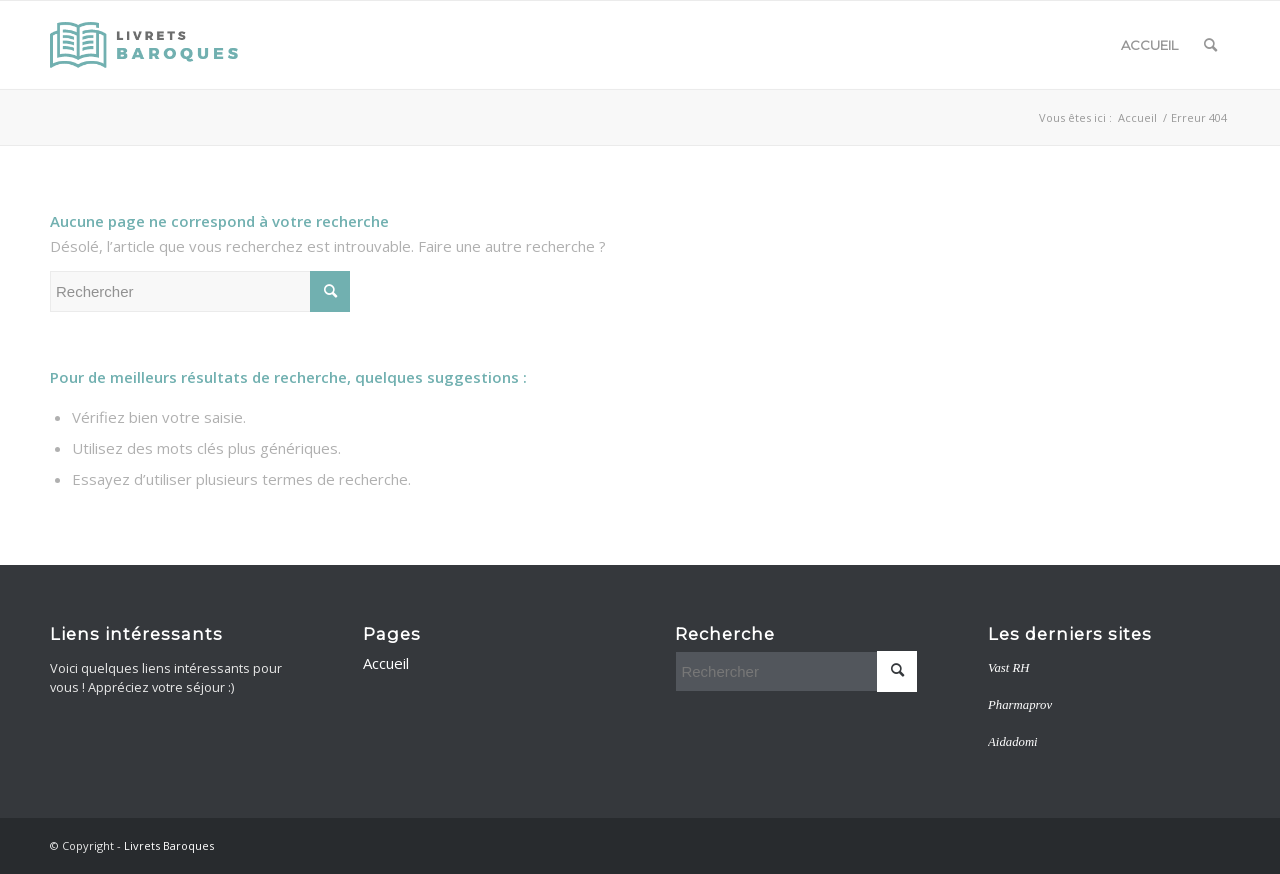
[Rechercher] (1210, 45)
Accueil (1149, 45)
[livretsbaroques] (146, 45)
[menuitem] (1210, 45)
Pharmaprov (1020, 705)
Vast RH (1008, 668)
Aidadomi (1013, 742)
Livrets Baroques (169, 845)
